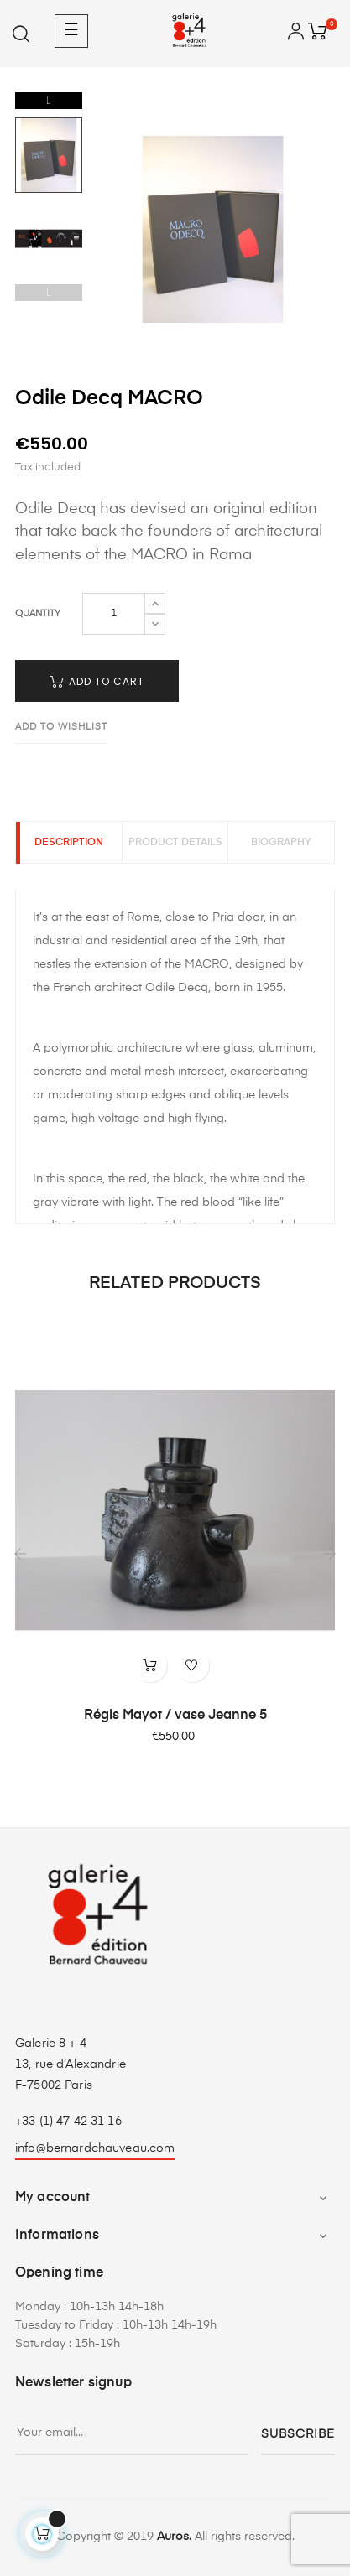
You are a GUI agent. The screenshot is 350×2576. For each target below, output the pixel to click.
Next (48, 100)
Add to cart (97, 681)
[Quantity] (113, 614)
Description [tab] (68, 843)
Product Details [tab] (175, 843)
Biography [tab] (281, 843)
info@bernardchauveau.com (95, 2148)
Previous (48, 292)
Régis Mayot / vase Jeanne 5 (175, 1715)
